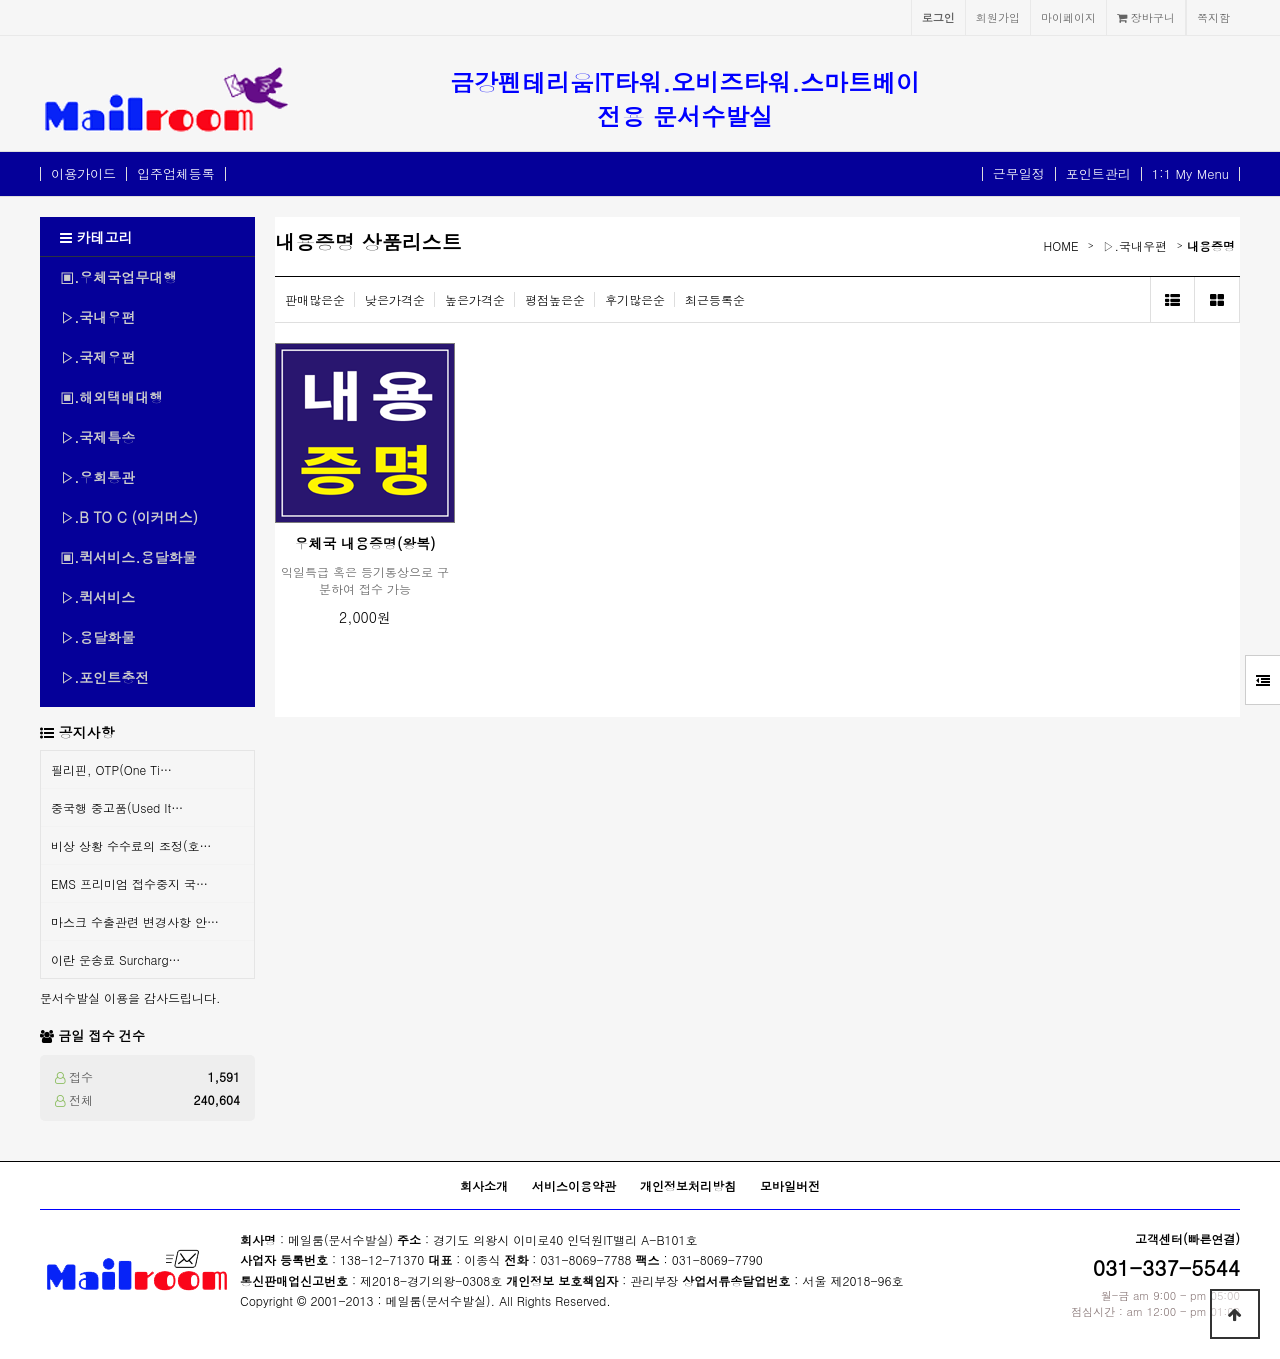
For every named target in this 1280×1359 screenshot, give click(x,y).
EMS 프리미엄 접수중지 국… (129, 883)
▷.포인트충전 (104, 677)
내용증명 (1211, 245)
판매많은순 (315, 299)
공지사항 (87, 732)
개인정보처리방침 (688, 1185)
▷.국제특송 (97, 437)
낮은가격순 (395, 299)
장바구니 (1146, 17)
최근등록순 (715, 299)
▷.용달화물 (97, 637)
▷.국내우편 (97, 317)
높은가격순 (475, 299)
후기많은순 (635, 299)
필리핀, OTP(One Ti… (111, 769)
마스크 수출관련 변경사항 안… (135, 921)
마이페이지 (1068, 17)
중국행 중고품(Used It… (117, 807)
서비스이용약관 (574, 1185)
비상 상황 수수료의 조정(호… (131, 845)
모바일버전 (790, 1185)
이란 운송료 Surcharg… (116, 959)
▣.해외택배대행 (111, 397)
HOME (1061, 245)
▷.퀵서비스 (97, 597)
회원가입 (998, 17)
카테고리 (96, 237)
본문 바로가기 (0, 0)
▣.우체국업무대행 (118, 277)
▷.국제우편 (97, 357)
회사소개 (484, 1185)
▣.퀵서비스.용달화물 (128, 557)
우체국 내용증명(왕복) (364, 543)
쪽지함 (1213, 17)
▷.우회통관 (97, 477)
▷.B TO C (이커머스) (129, 517)
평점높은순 (555, 299)
